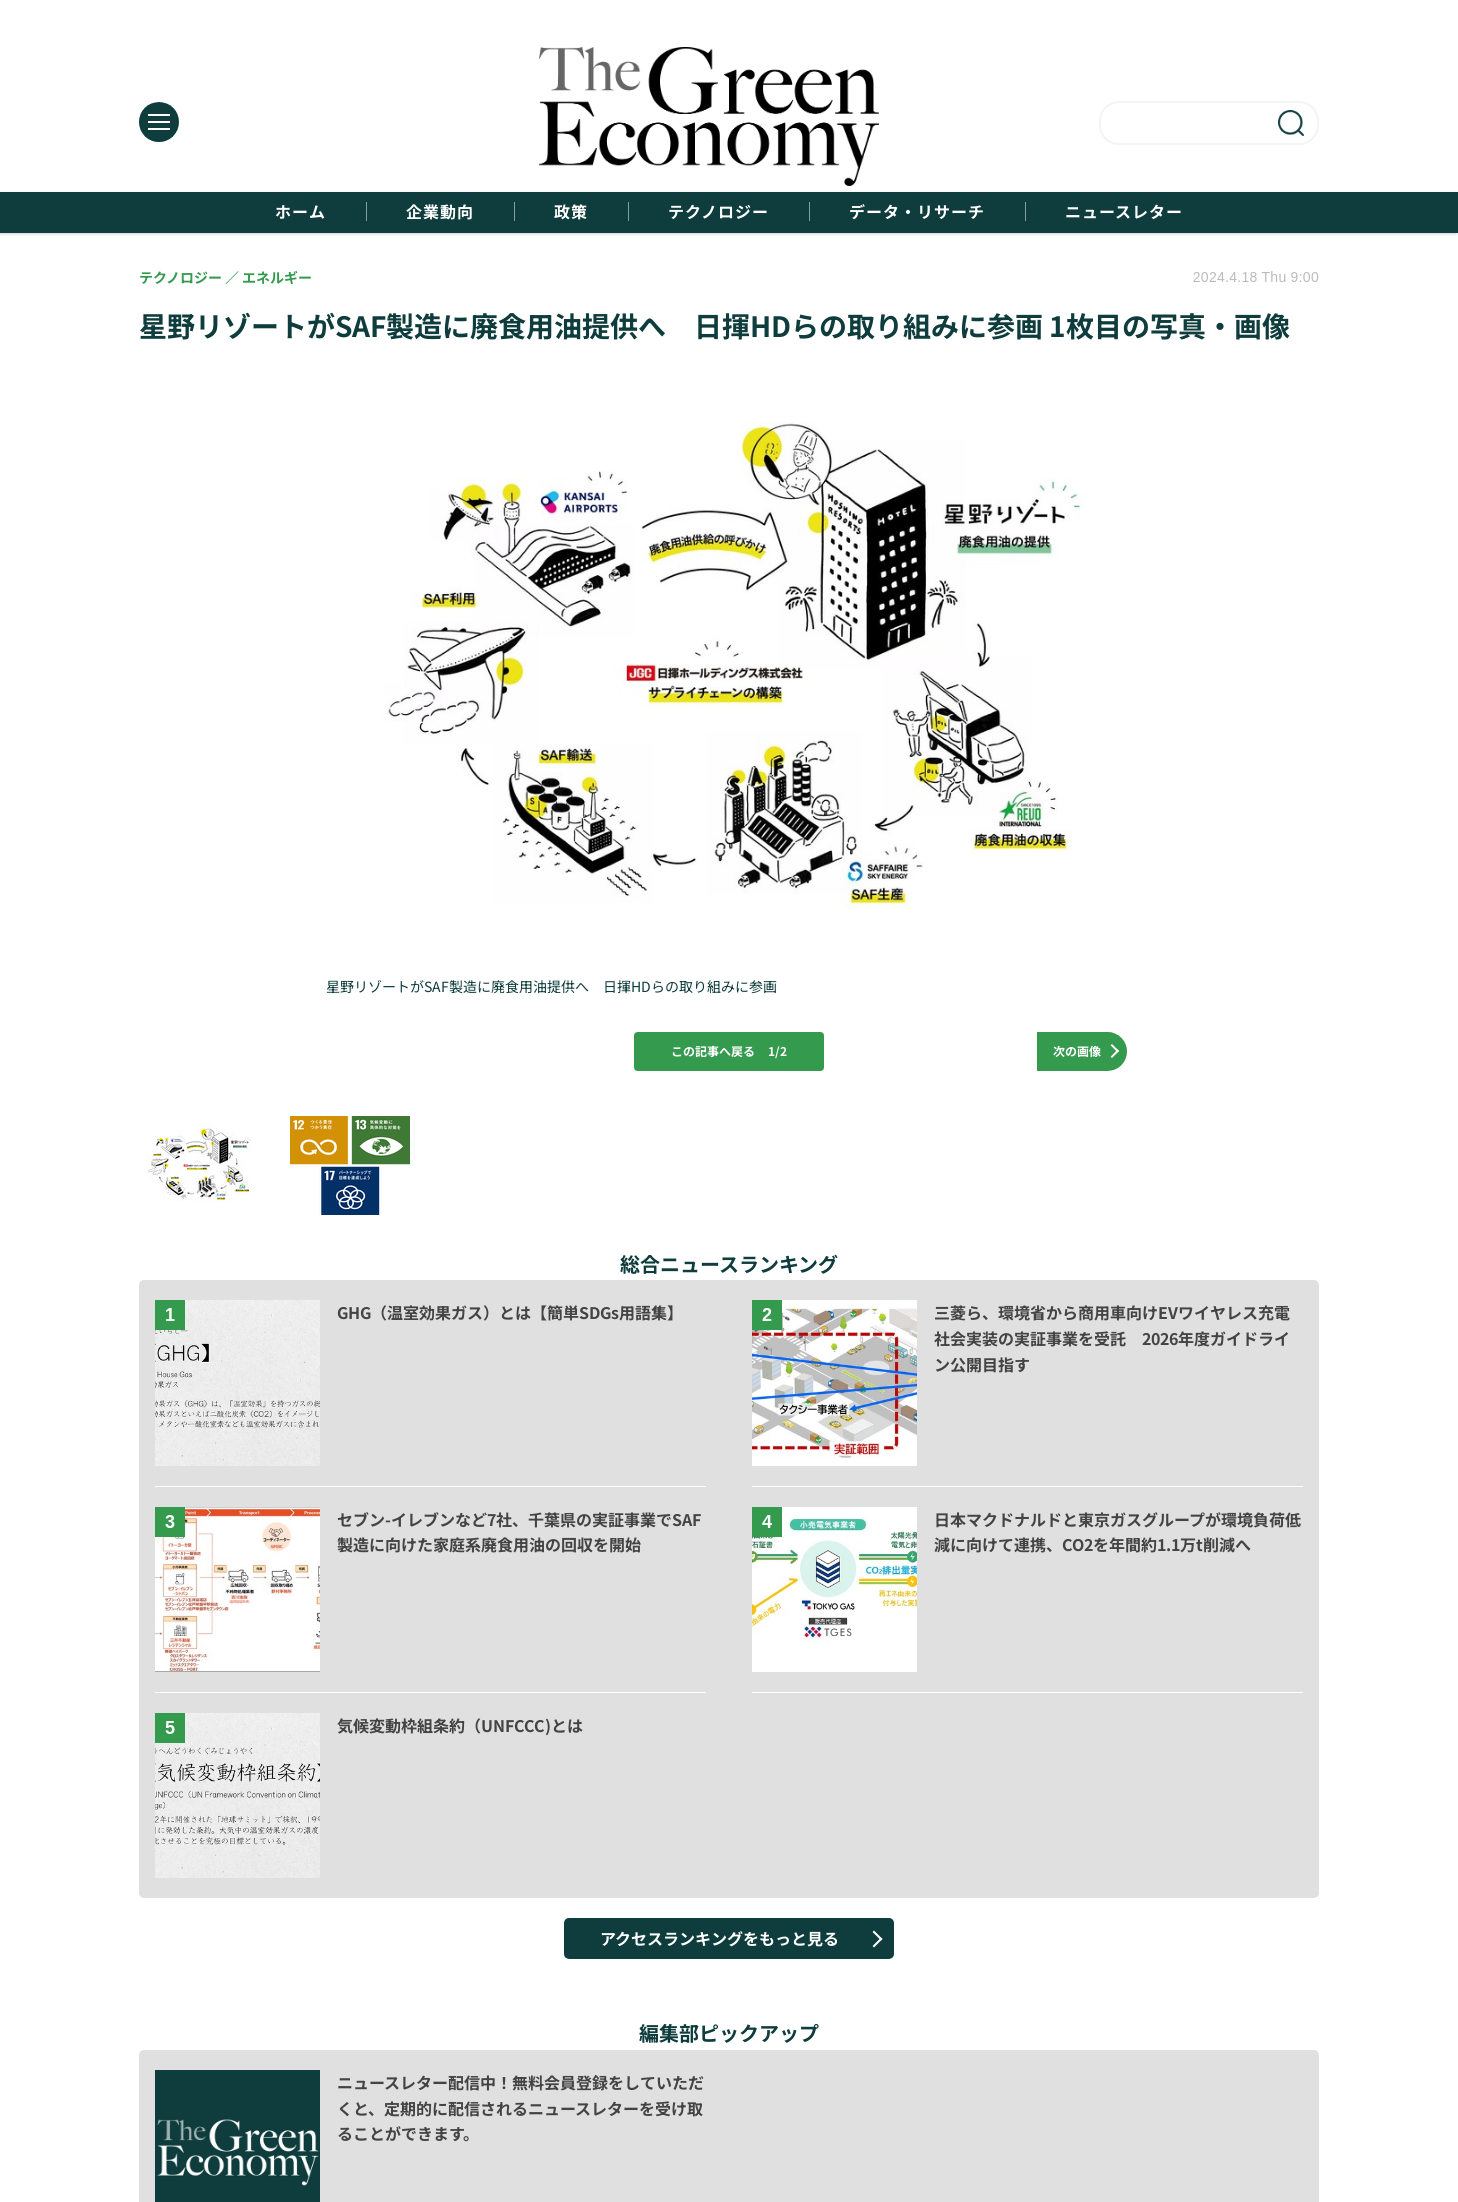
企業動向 (440, 211)
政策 (571, 211)
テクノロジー (718, 211)
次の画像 (1077, 1050)
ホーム (300, 211)
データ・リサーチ (917, 211)
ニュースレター (1124, 211)
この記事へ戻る (729, 1050)
